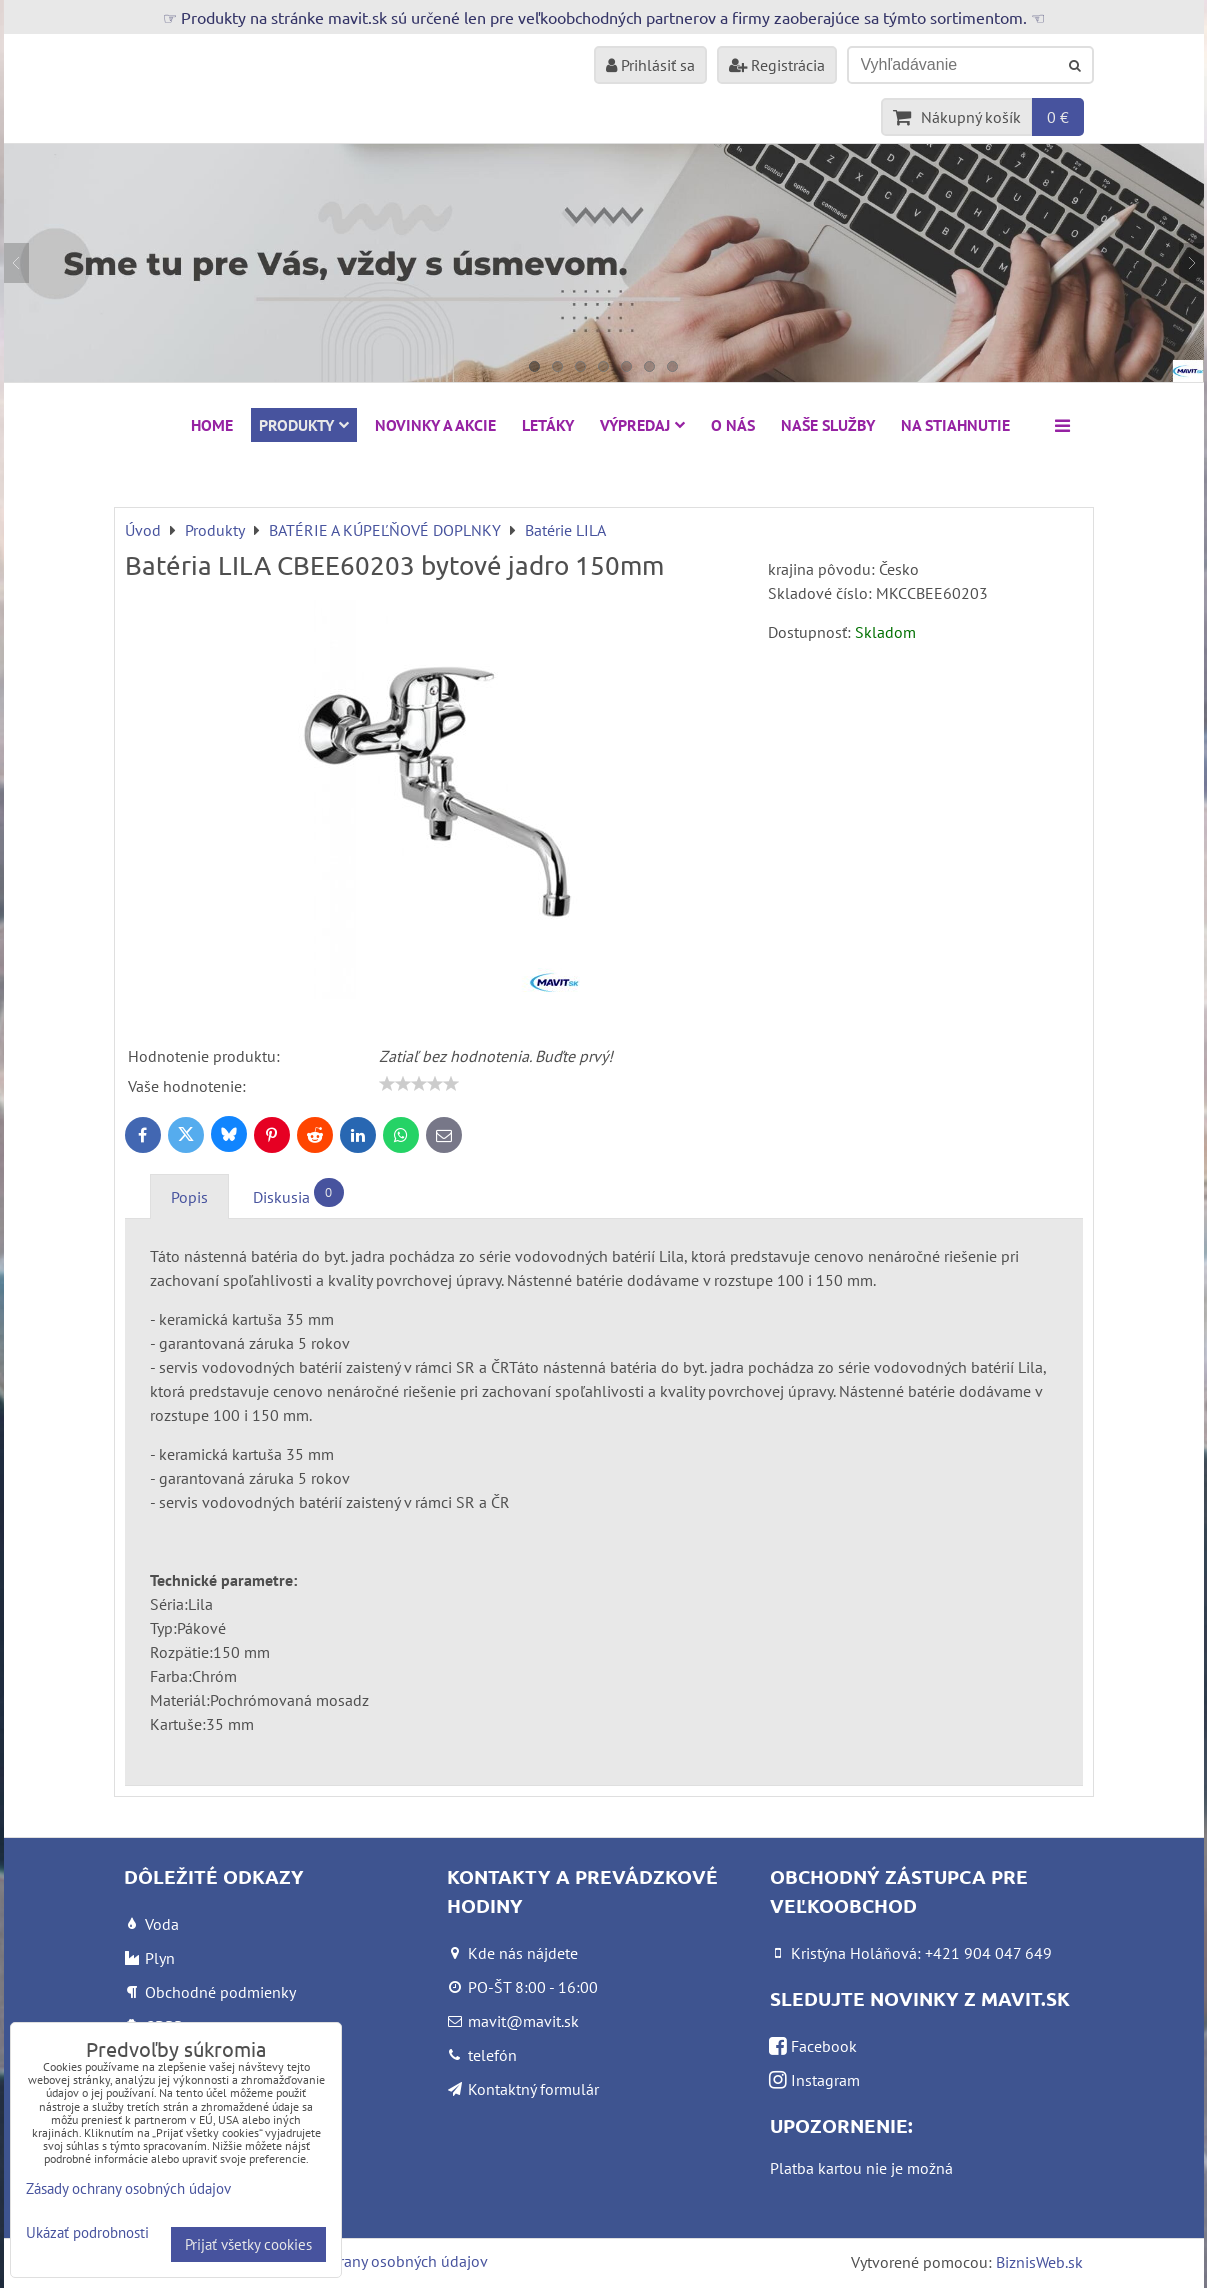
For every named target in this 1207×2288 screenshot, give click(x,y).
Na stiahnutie (955, 425)
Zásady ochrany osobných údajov (375, 2261)
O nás (733, 425)
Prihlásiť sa (650, 65)
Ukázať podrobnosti (87, 2233)
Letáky (548, 425)
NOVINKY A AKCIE (435, 425)
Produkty (304, 425)
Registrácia (777, 65)
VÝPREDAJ (642, 425)
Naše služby (828, 425)
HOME (212, 425)
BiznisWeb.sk (1039, 2262)
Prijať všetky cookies (248, 2244)
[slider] (419, 1084)
